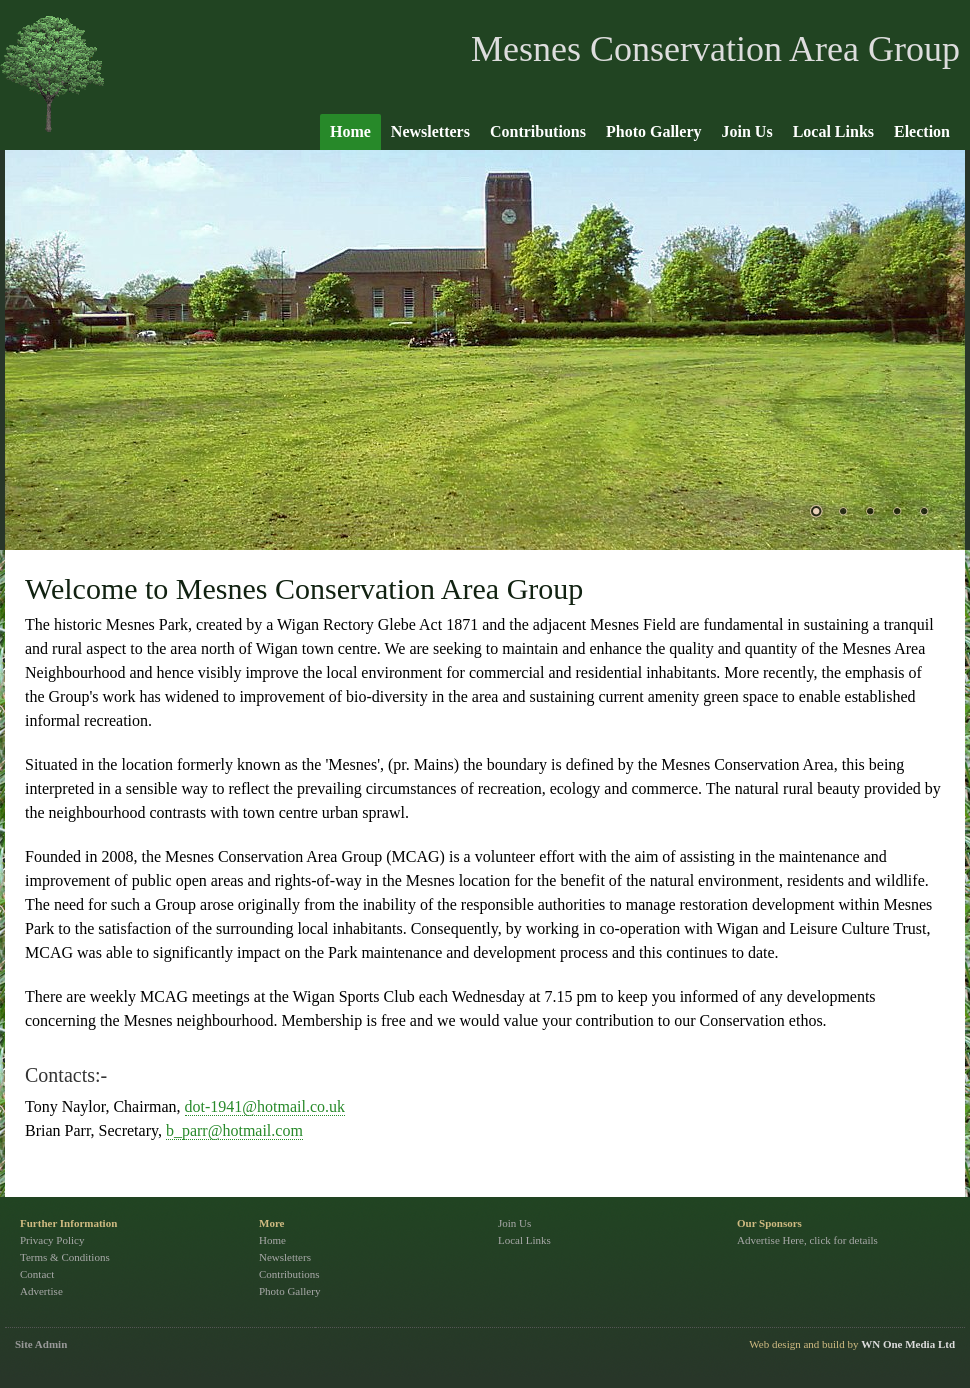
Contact (37, 1274)
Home (350, 131)
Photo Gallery (654, 131)
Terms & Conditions (65, 1257)
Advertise (41, 1291)
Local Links (833, 131)
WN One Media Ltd (908, 1344)
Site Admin (41, 1344)
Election (922, 131)
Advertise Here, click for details (807, 1240)
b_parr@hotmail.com (234, 1130)
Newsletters (430, 131)
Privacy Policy (52, 1240)
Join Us (747, 131)
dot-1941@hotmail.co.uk (265, 1106)
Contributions (538, 131)
